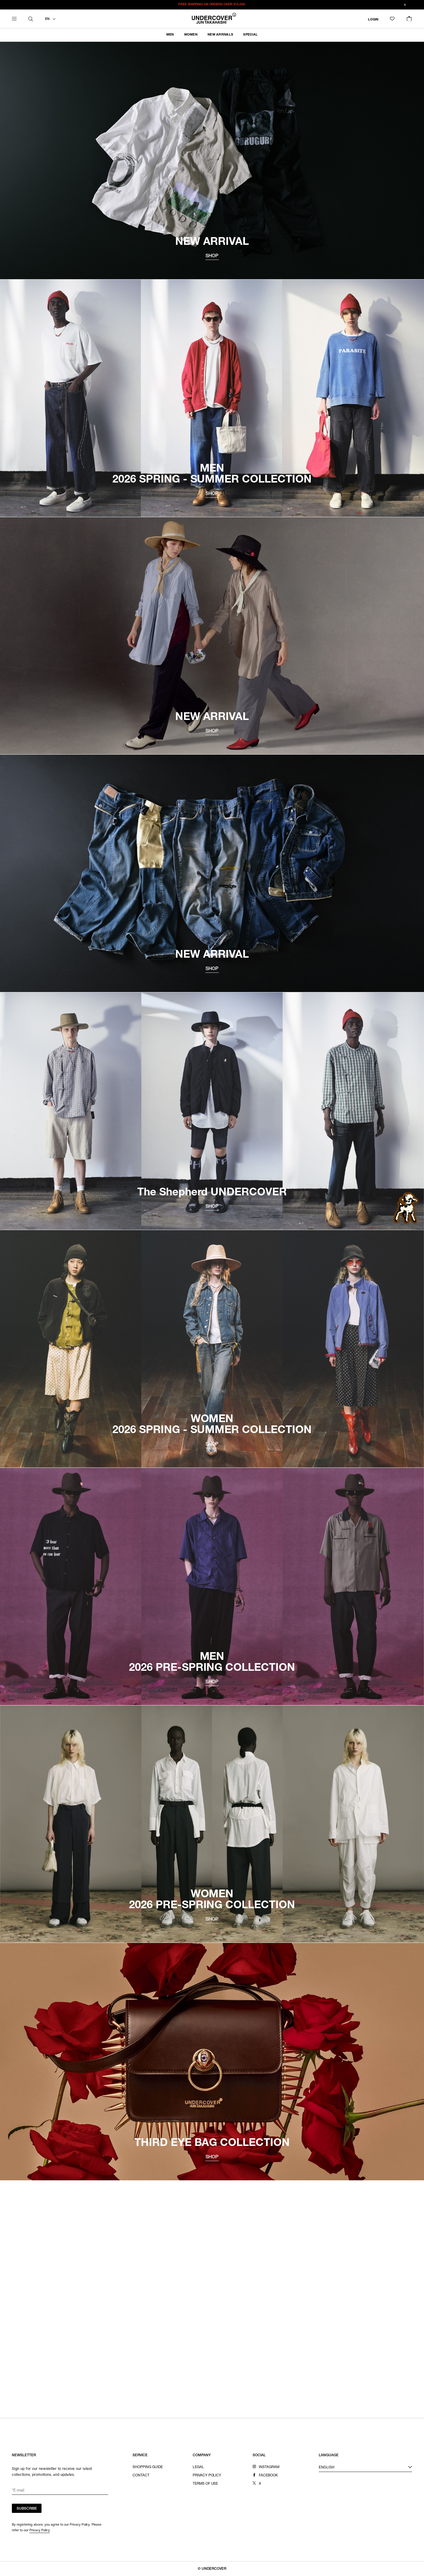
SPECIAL (250, 34)
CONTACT (141, 2475)
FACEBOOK (268, 2475)
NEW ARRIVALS (220, 34)
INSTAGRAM (269, 2467)
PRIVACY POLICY (207, 2475)
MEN (170, 34)
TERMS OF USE (205, 2484)
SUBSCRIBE (27, 2508)
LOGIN (373, 19)
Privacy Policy (39, 2530)
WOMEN (190, 34)
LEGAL (198, 2467)
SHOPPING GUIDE (148, 2467)
